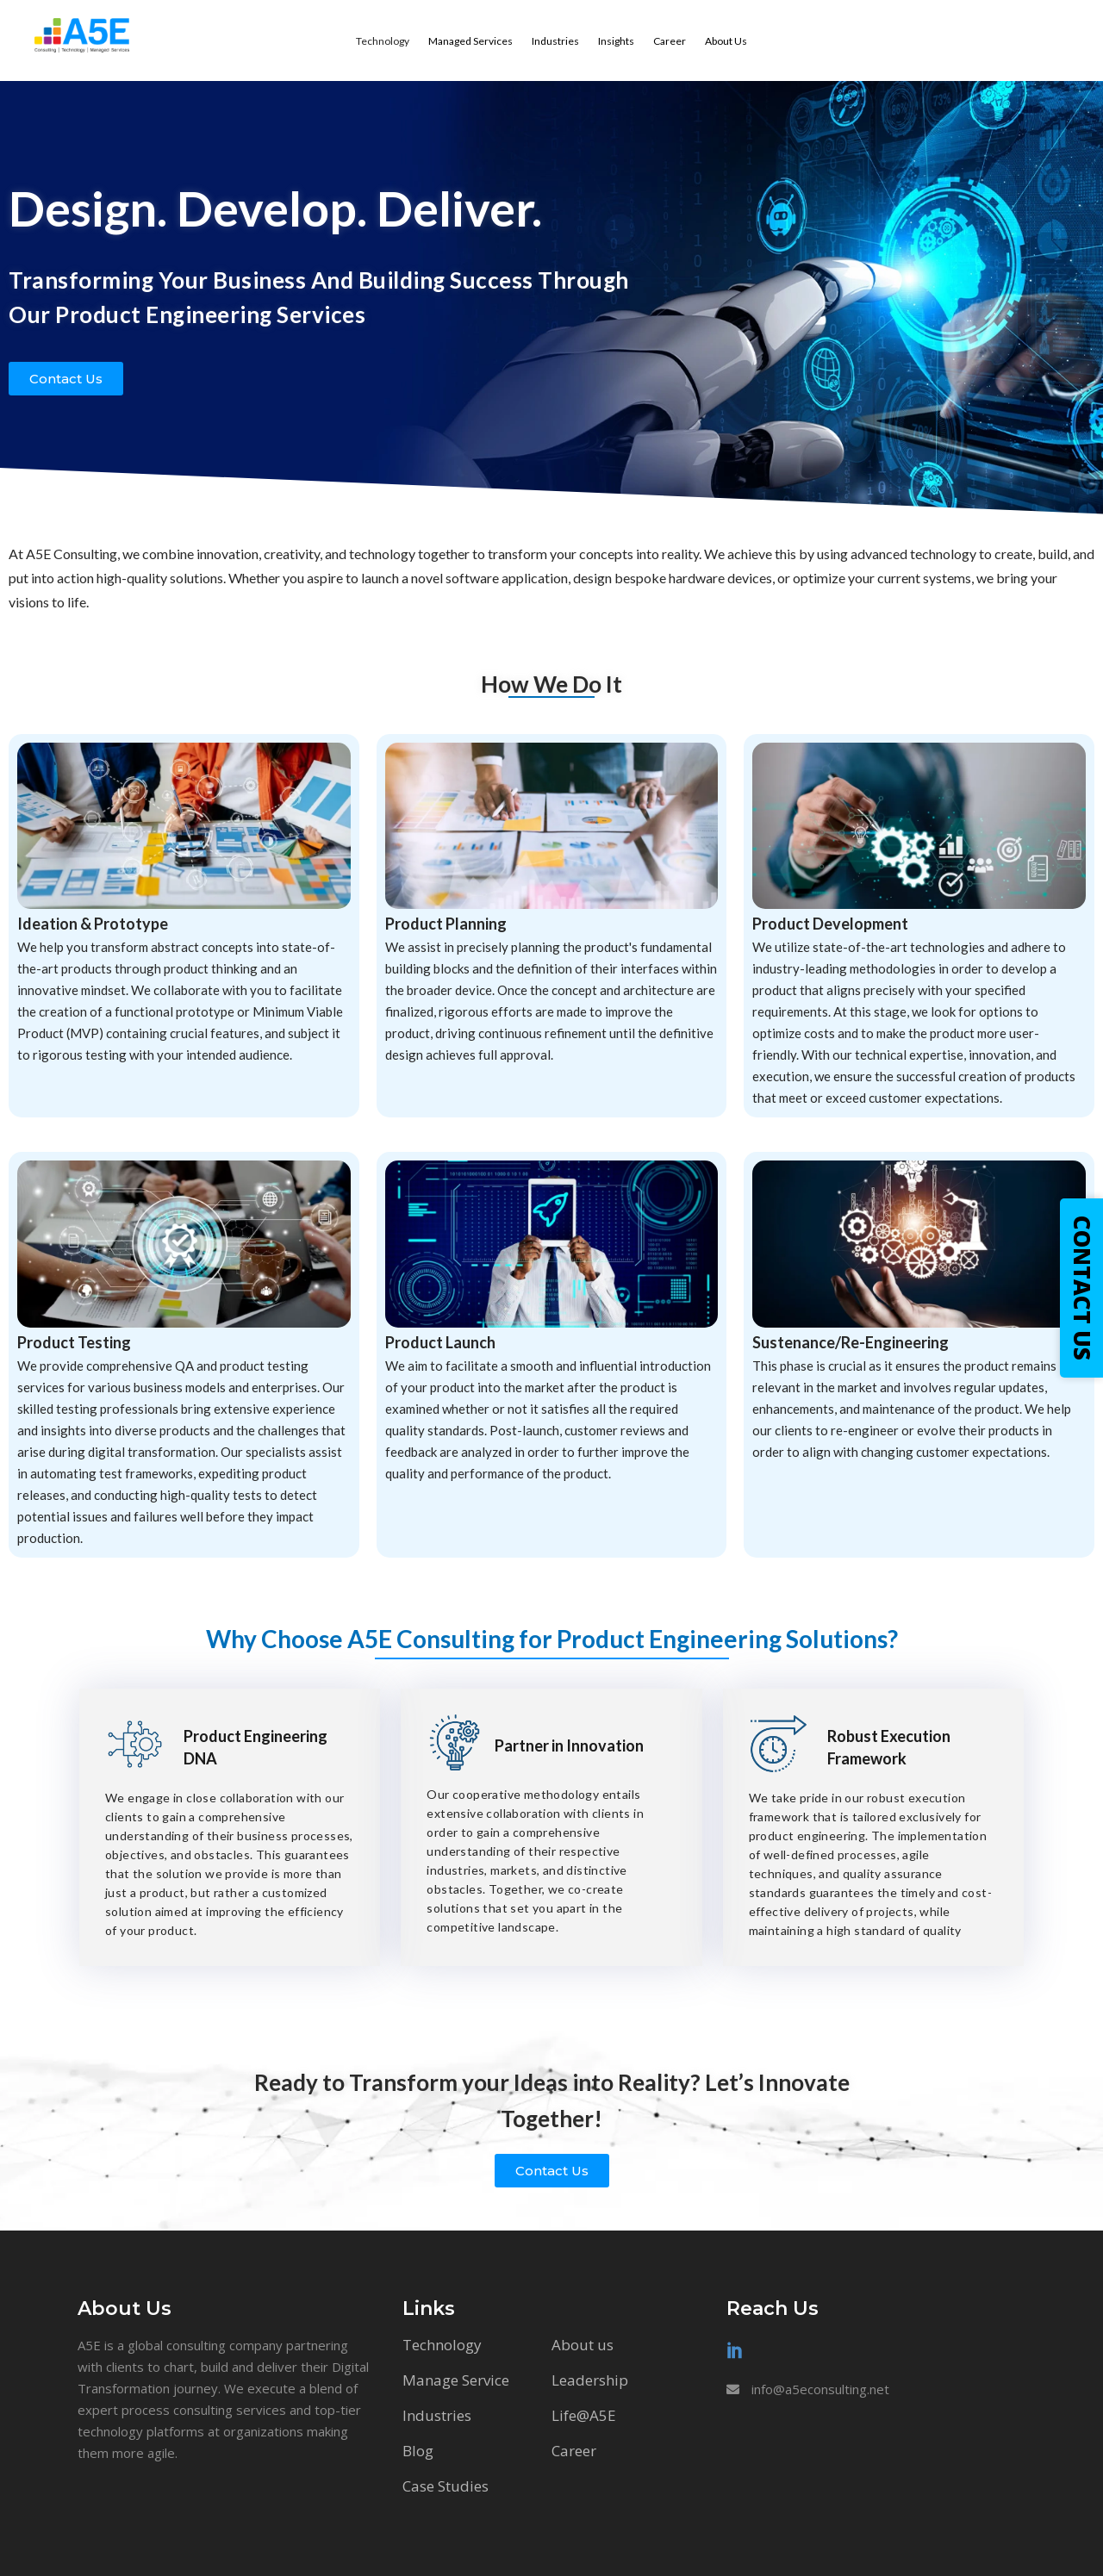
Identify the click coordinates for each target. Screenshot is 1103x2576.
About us (583, 2345)
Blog (417, 2451)
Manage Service (455, 2380)
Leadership (590, 2380)
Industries (436, 2415)
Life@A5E (584, 2415)
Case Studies (445, 2486)
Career (574, 2451)
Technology (442, 2345)
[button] (66, 378)
